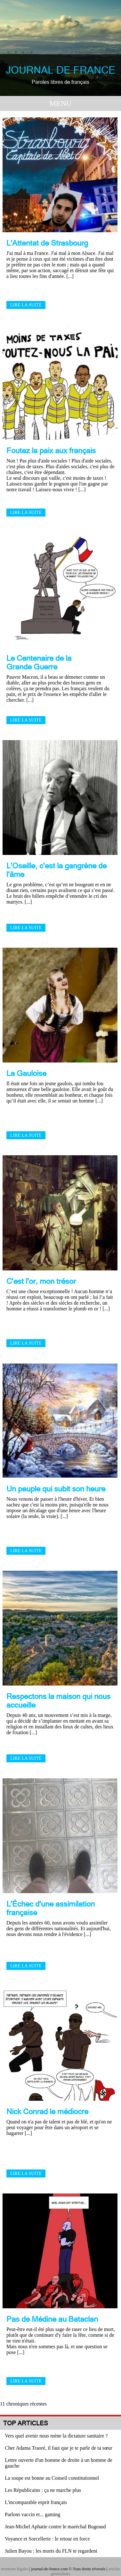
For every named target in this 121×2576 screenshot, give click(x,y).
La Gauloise (26, 1073)
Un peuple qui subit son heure (55, 1488)
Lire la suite (26, 304)
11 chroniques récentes (23, 2403)
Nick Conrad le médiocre (47, 2111)
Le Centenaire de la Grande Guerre (38, 662)
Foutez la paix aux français (51, 450)
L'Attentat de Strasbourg (47, 243)
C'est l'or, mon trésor (41, 1281)
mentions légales (14, 2569)
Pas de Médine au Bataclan (52, 2319)
